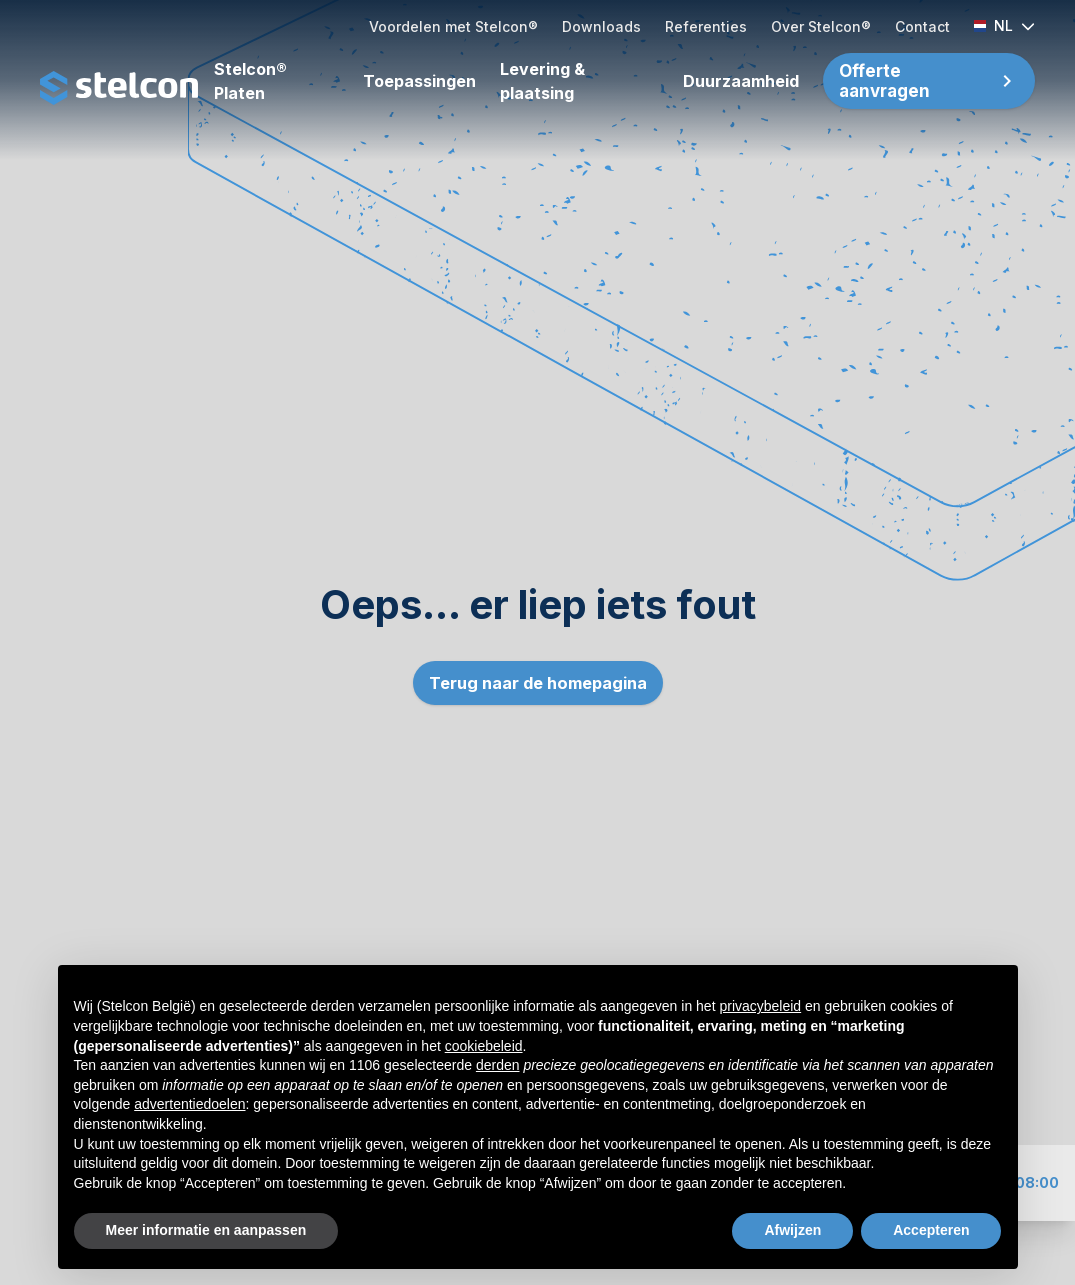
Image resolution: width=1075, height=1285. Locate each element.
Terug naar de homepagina (538, 683)
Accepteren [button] (931, 1230)
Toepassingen (419, 81)
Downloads (601, 26)
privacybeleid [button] (760, 1006)
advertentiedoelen (189, 1104)
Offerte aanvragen (884, 81)
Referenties (706, 26)
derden (498, 1065)
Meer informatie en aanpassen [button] (206, 1230)
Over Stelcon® (821, 26)
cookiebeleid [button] (484, 1046)
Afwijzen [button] (792, 1230)
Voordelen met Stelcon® (453, 26)
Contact (922, 26)
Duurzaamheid (741, 81)
